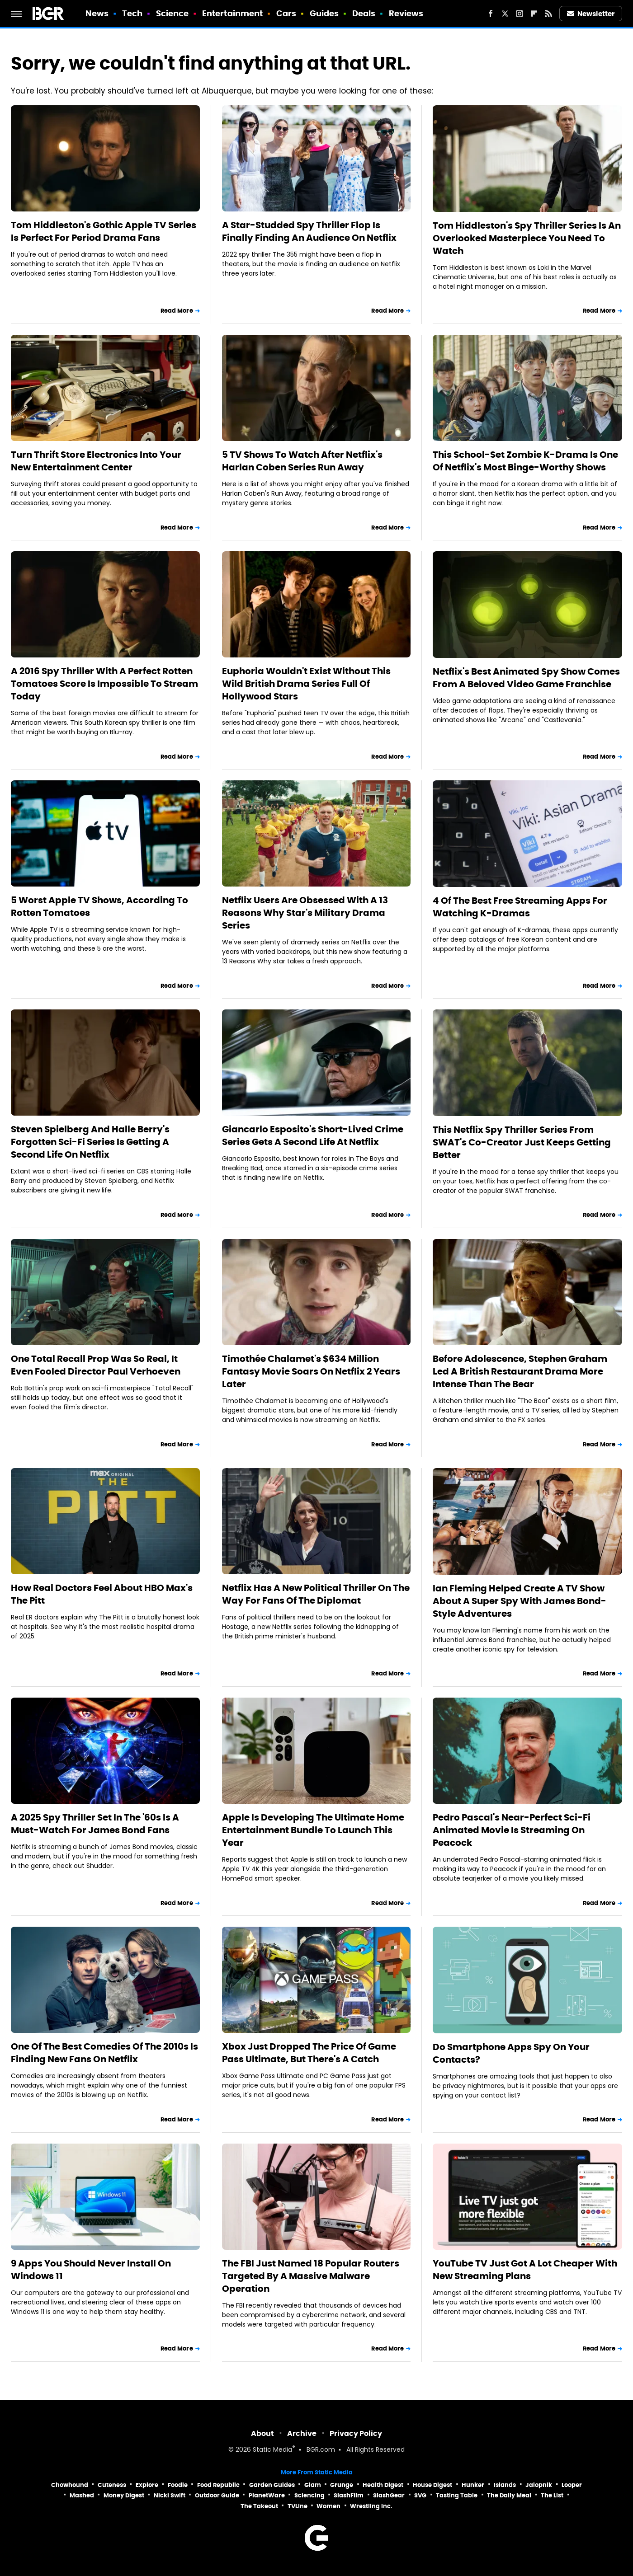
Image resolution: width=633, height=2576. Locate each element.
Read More (177, 310)
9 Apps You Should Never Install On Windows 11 (91, 2269)
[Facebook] (490, 13)
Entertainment (232, 13)
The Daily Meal (509, 2495)
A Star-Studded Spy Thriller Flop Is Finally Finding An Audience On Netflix (309, 231)
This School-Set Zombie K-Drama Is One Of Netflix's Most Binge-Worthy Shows (525, 461)
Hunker (473, 2485)
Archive (301, 2433)
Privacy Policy (356, 2433)
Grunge (341, 2485)
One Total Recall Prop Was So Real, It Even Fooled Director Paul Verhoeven (95, 1365)
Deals (364, 13)
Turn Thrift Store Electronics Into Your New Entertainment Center (96, 461)
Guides (324, 13)
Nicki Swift (169, 2495)
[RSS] (548, 13)
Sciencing (309, 2495)
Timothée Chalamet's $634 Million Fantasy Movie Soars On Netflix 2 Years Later (311, 1371)
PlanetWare (267, 2495)
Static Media (272, 2450)
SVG (420, 2495)
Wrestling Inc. (371, 2506)
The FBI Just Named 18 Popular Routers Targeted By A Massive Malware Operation (310, 2275)
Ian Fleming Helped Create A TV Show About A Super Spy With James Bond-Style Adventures (519, 1600)
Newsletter (591, 13)
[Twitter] (505, 13)
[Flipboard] (534, 13)
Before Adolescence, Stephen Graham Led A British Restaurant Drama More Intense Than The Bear (520, 1371)
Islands (505, 2485)
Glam (312, 2485)
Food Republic (218, 2485)
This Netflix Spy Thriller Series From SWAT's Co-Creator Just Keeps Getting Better (522, 1142)
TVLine (297, 2506)
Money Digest (124, 2495)
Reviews (406, 13)
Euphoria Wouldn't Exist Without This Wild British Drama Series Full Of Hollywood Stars (306, 683)
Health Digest (383, 2485)
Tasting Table (456, 2495)
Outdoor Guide (217, 2495)
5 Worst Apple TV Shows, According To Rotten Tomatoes (99, 906)
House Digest (432, 2485)
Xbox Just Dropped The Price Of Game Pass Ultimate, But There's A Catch (309, 2053)
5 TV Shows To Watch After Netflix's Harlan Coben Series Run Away (302, 461)
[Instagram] (519, 13)
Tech (132, 13)
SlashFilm (349, 2495)
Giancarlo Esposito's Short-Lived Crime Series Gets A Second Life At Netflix (312, 1135)
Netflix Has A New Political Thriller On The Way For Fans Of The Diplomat (316, 1594)
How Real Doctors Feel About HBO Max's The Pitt (102, 1594)
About (262, 2433)
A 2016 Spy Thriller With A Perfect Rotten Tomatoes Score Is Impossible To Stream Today (104, 683)
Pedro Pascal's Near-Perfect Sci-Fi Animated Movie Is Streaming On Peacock (511, 1830)
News (97, 13)
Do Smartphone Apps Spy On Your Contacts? (511, 2053)
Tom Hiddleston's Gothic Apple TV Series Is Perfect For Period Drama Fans (103, 231)
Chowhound (69, 2485)
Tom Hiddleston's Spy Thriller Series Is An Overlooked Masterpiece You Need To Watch (527, 238)
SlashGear (389, 2495)
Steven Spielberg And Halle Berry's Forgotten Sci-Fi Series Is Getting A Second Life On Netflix (90, 1141)
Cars (286, 13)
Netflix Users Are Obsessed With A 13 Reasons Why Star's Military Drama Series (305, 912)
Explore (147, 2485)
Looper (572, 2485)
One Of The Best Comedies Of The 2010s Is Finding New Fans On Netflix (104, 2053)
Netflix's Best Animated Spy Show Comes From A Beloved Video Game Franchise (526, 678)
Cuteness (112, 2485)
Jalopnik (538, 2485)
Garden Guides (272, 2485)
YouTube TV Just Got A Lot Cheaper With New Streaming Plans (525, 2269)
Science (172, 13)
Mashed (82, 2495)
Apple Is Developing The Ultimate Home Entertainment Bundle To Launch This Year (313, 1830)
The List (552, 2495)
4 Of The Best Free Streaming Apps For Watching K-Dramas (520, 907)
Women (328, 2506)
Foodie (178, 2485)
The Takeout (259, 2506)
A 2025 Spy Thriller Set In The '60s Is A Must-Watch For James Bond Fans (95, 1823)
